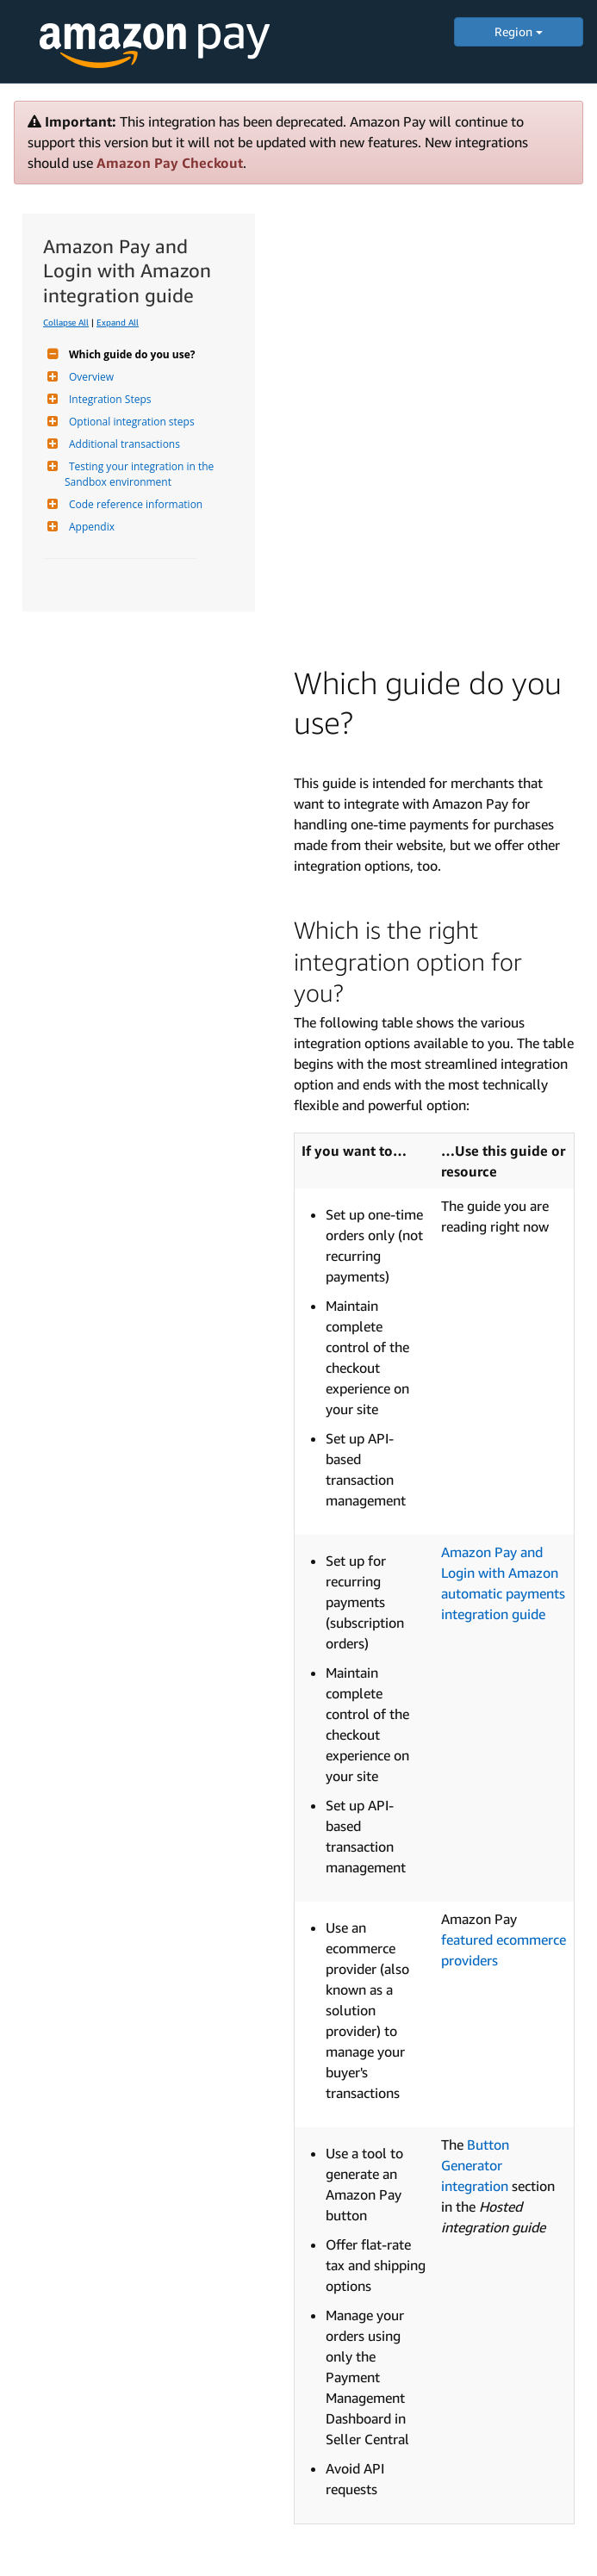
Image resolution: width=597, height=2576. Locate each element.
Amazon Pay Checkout (169, 162)
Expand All (117, 322)
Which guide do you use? (130, 354)
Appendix (90, 526)
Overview (89, 376)
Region (518, 31)
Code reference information (133, 504)
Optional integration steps (130, 421)
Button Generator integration (475, 2165)
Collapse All (66, 322)
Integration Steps (108, 399)
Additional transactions (122, 444)
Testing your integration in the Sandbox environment (140, 474)
